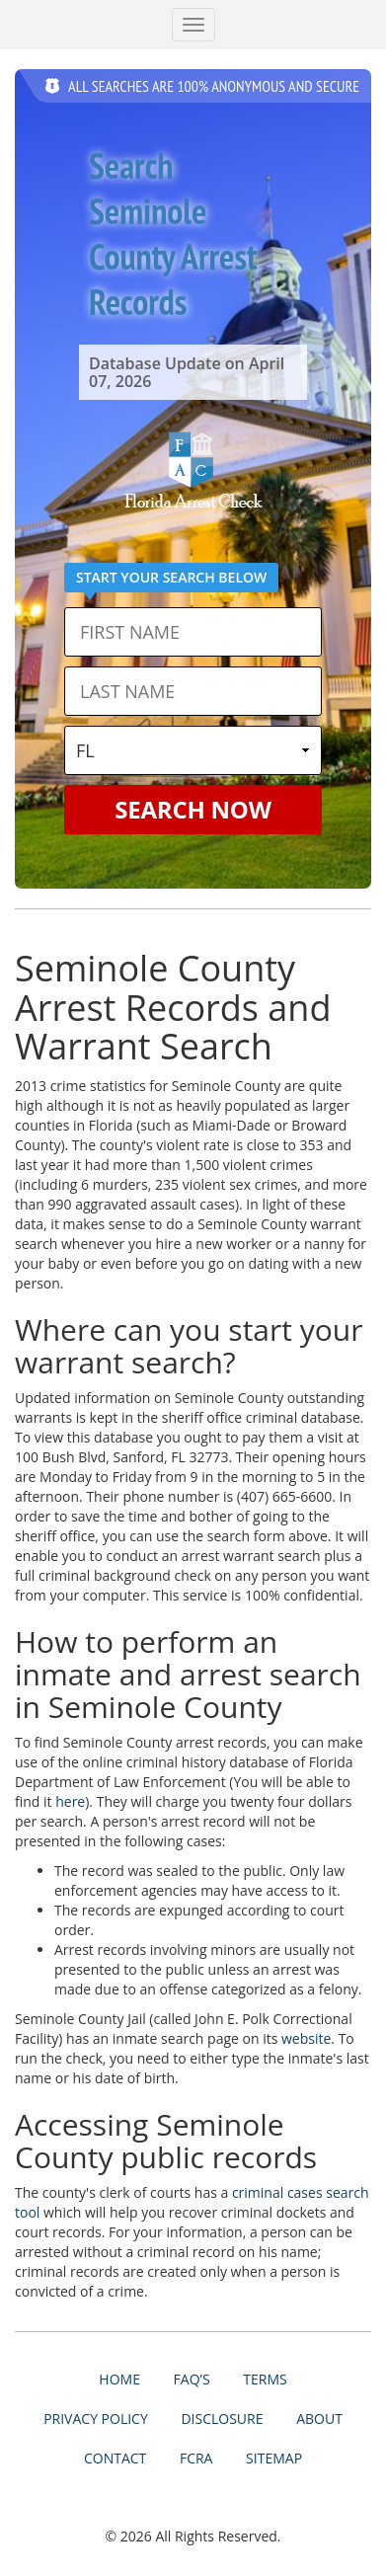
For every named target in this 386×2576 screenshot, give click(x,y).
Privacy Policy (95, 2418)
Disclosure (222, 2418)
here (70, 1801)
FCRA (196, 2458)
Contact (115, 2458)
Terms (264, 2379)
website (306, 2038)
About (319, 2418)
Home (119, 2379)
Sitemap (274, 2458)
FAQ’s (192, 2379)
